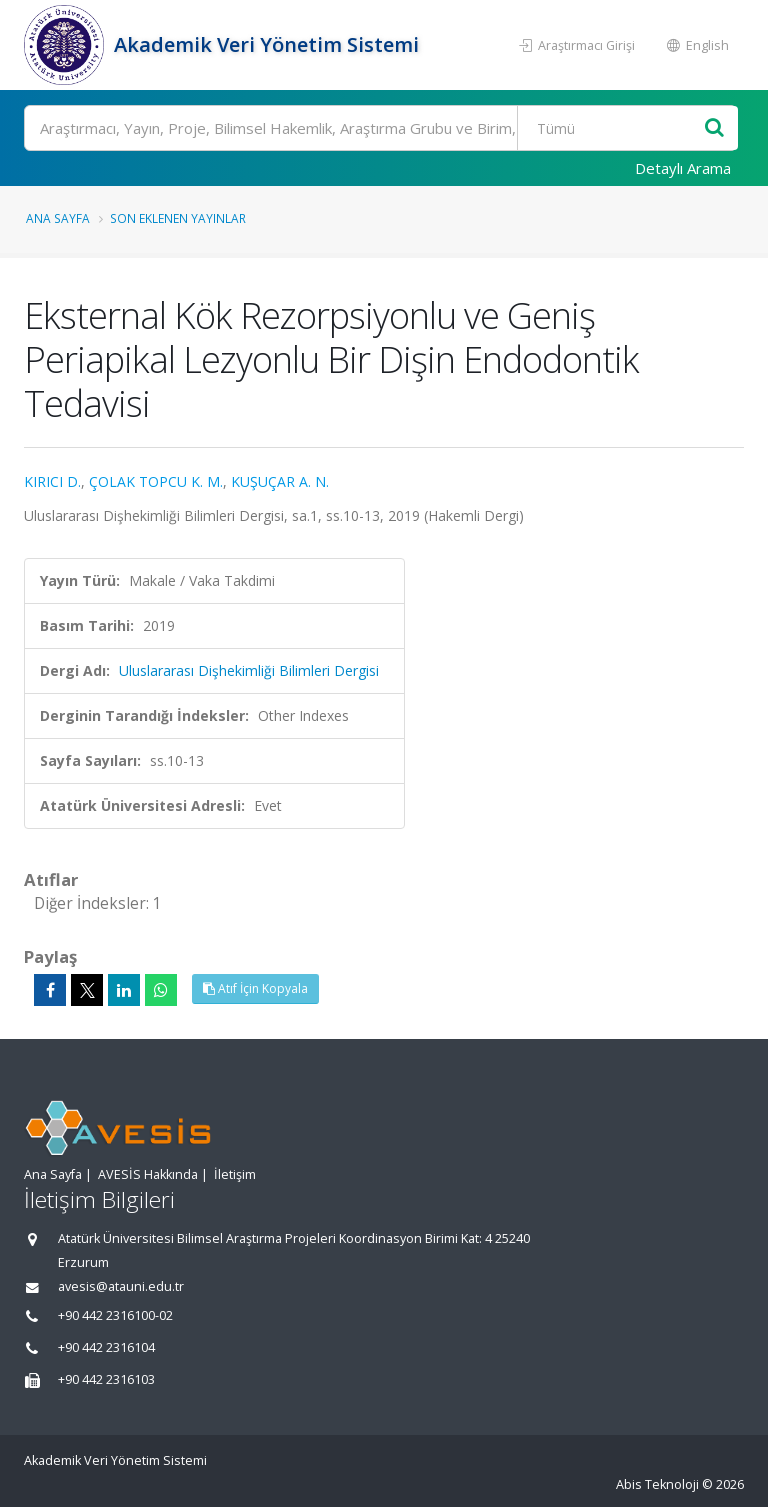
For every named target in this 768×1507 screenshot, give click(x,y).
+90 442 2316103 (106, 1379)
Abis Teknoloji (657, 1484)
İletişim (235, 1174)
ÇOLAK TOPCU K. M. (156, 481)
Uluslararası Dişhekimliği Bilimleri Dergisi (249, 670)
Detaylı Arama (683, 168)
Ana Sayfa (58, 218)
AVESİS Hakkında (148, 1174)
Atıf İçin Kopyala (255, 988)
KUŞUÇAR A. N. (280, 481)
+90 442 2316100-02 (115, 1315)
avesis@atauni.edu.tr (121, 1286)
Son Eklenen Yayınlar (178, 218)
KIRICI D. (52, 481)
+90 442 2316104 (106, 1347)
